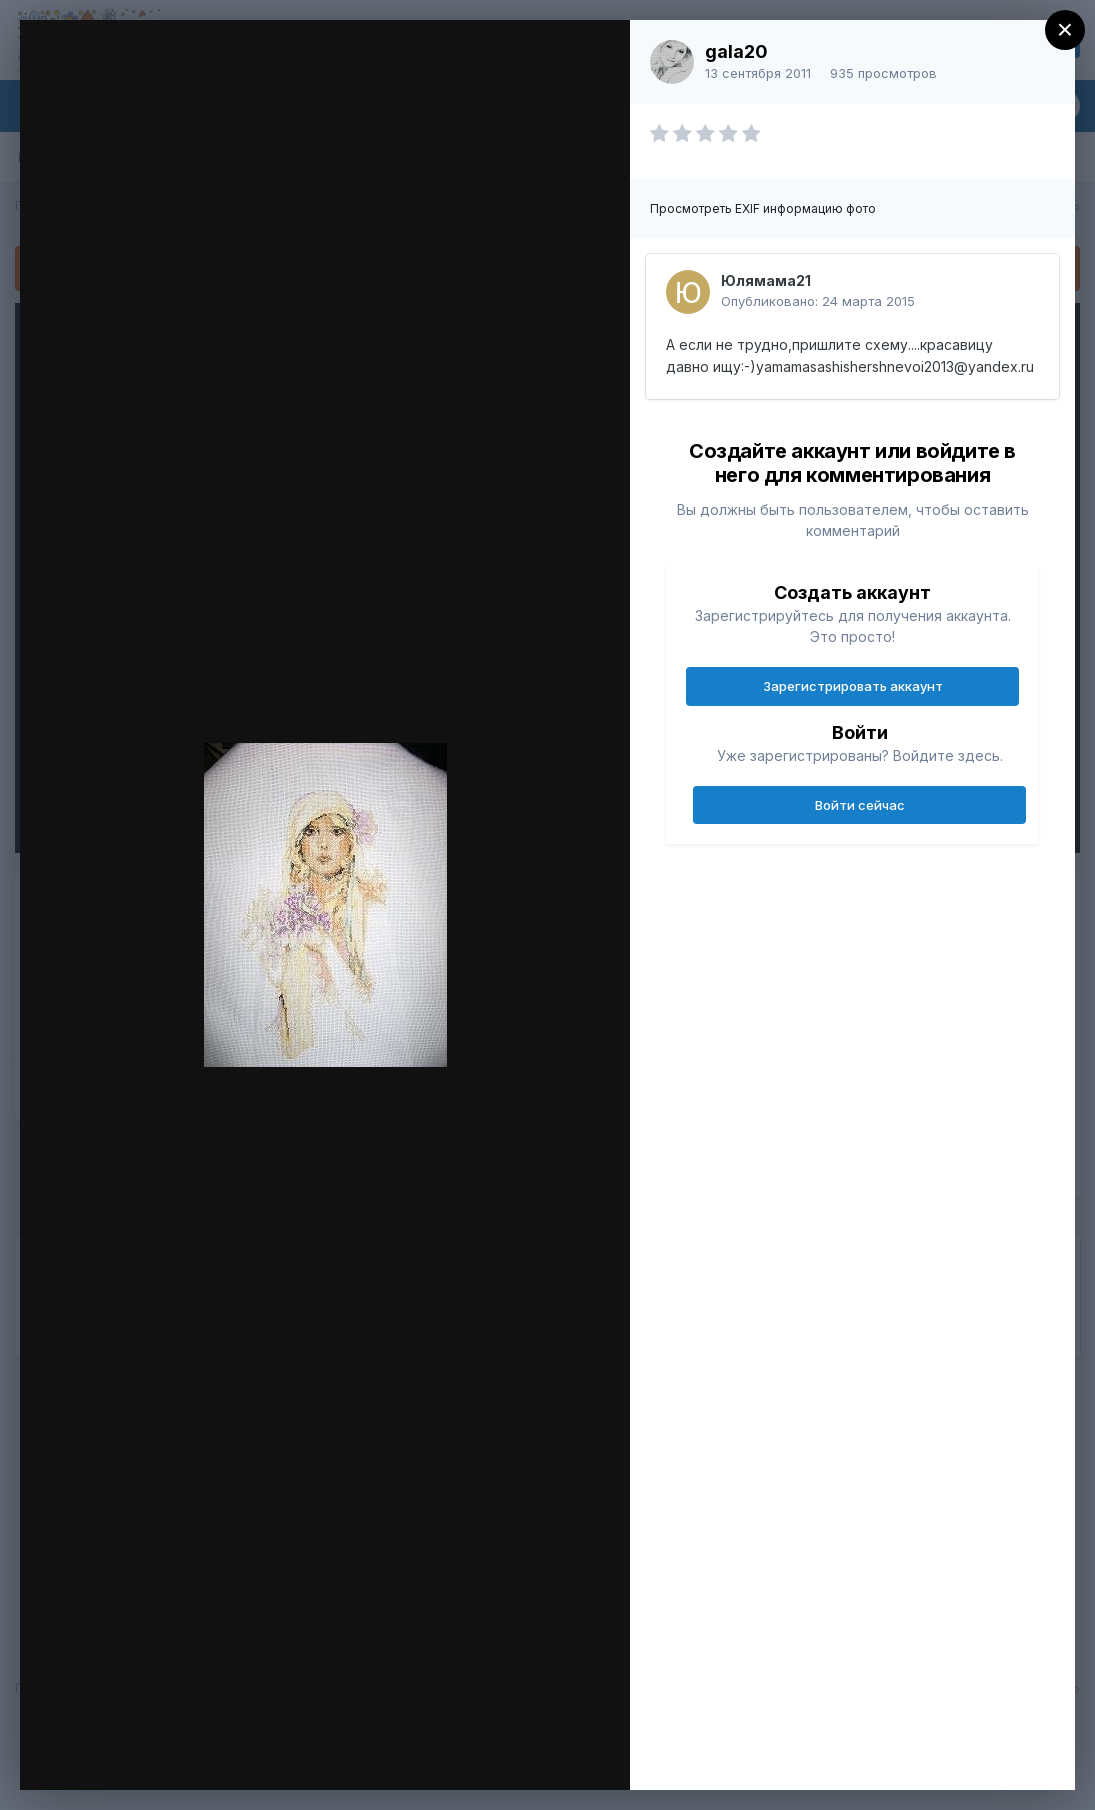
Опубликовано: (818, 301)
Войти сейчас (860, 805)
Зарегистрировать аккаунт (853, 686)
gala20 (736, 51)
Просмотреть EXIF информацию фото (763, 208)
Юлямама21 (766, 280)
